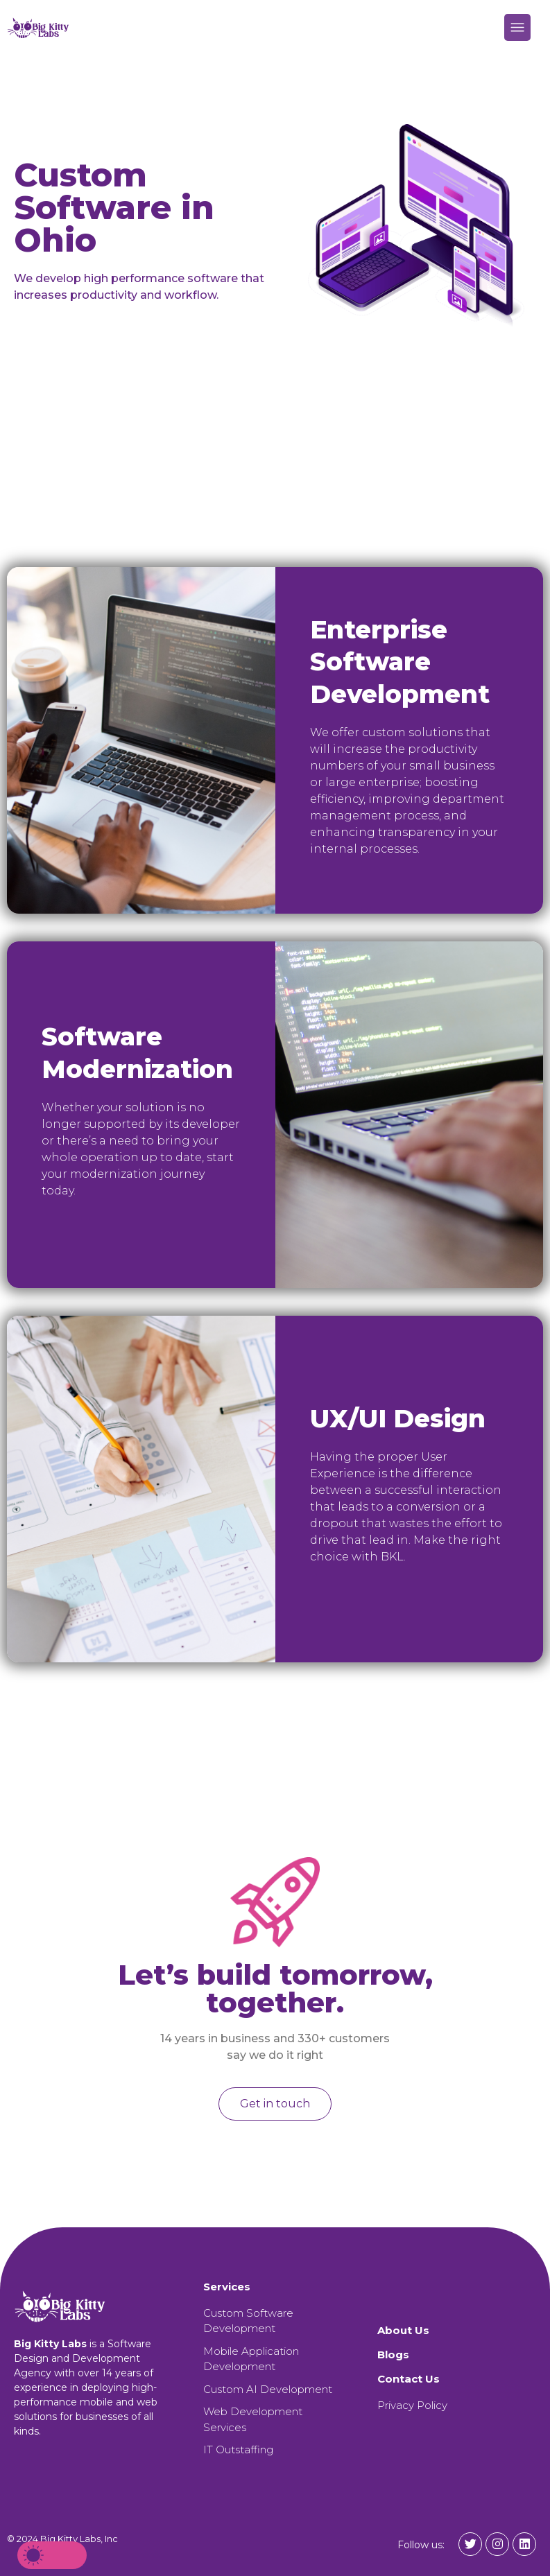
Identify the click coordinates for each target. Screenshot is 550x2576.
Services (226, 2286)
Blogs (393, 2354)
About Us (403, 2330)
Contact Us (408, 2378)
